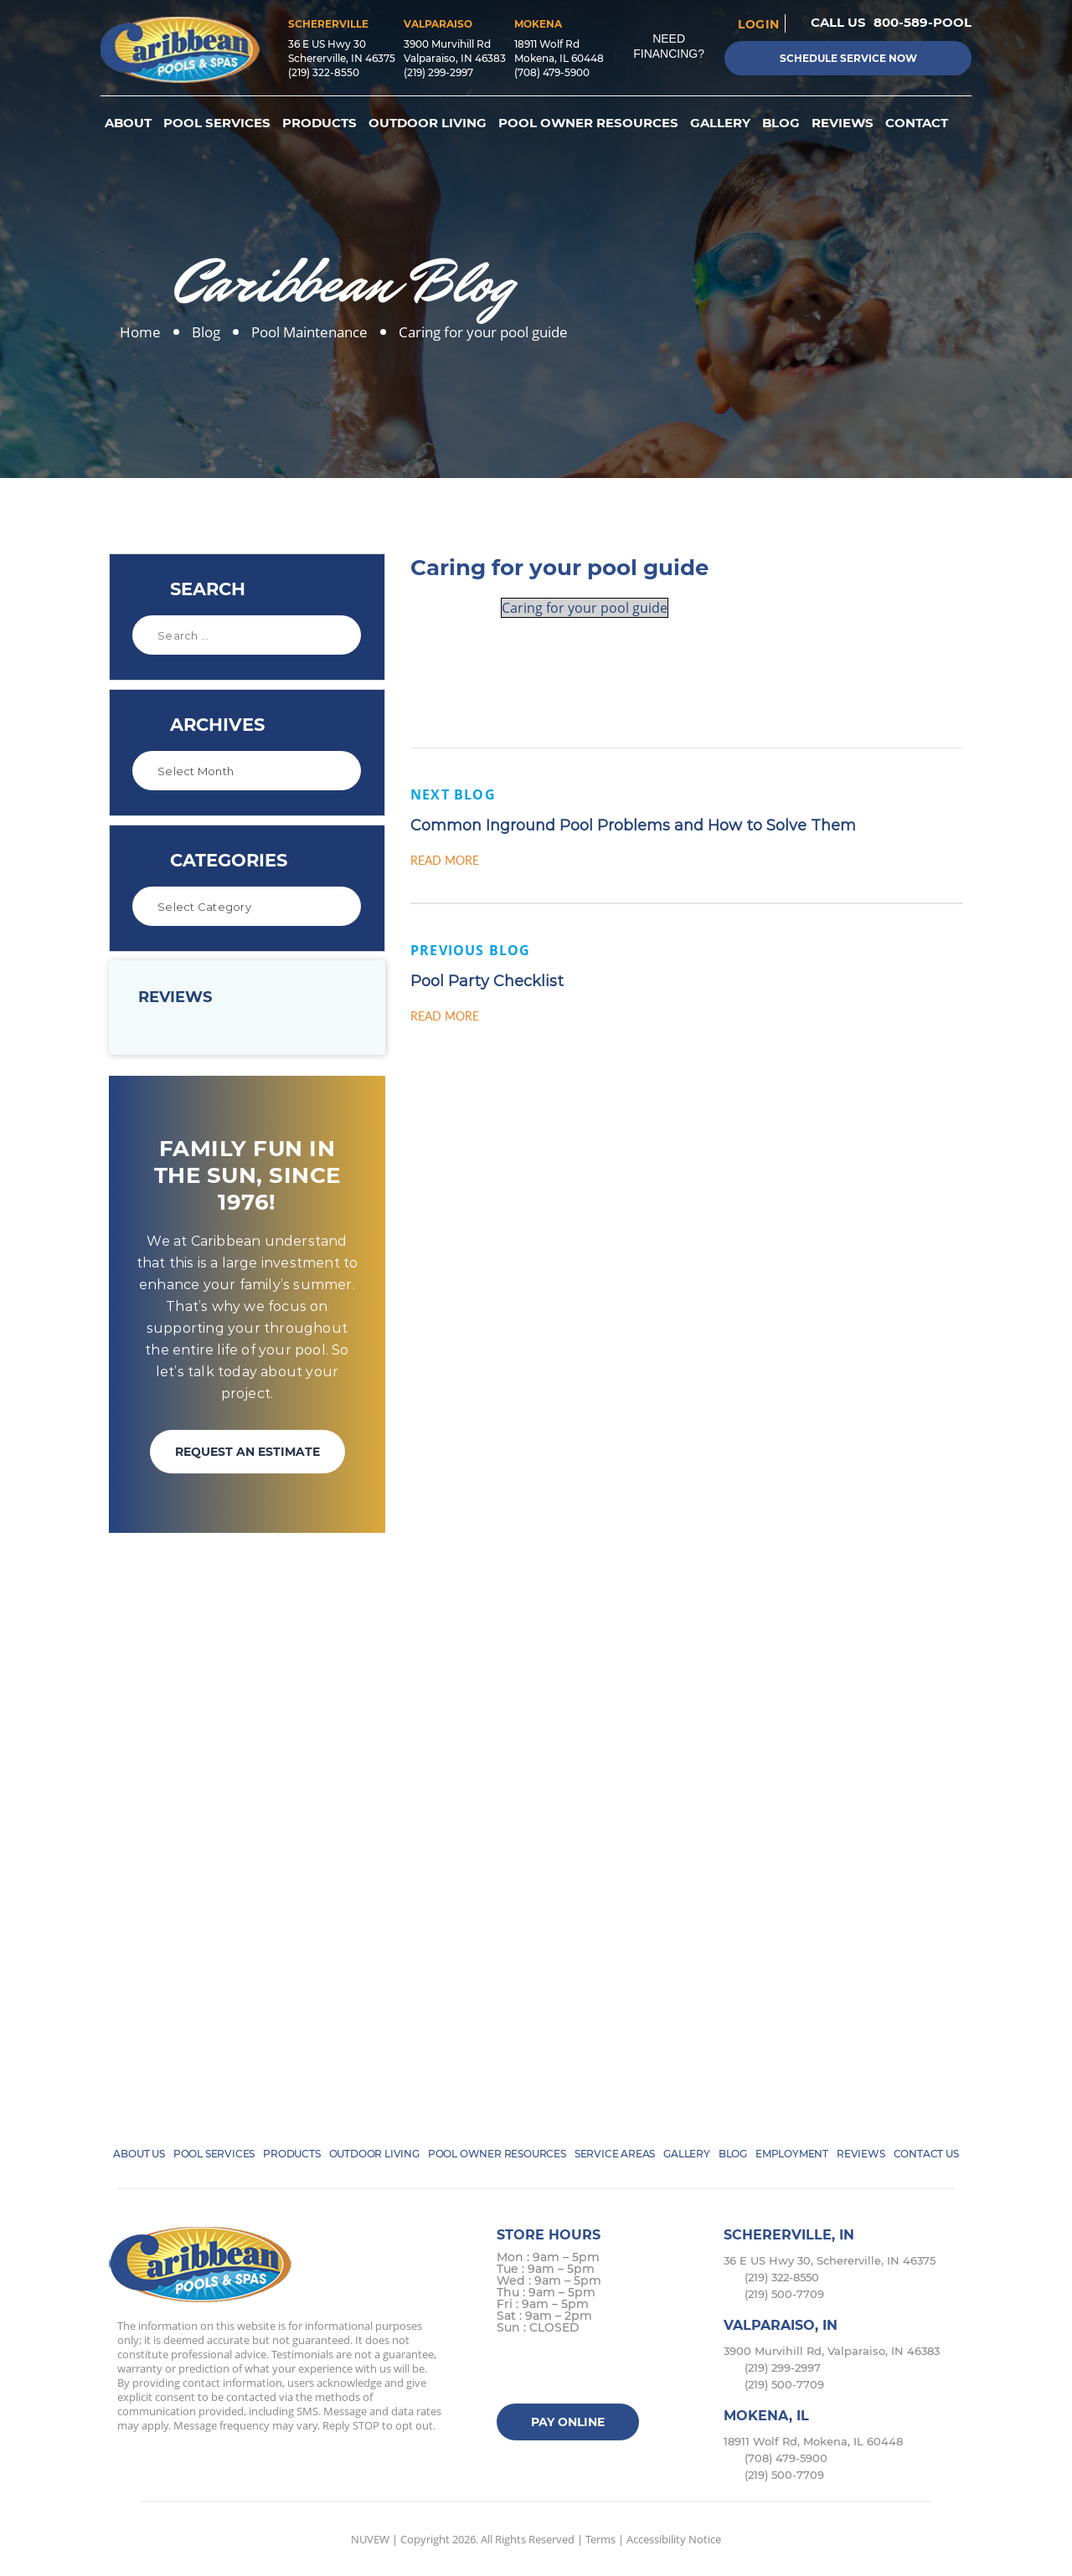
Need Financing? (668, 46)
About (128, 123)
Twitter (544, 2371)
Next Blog (453, 794)
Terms (600, 2539)
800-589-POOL (923, 22)
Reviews (843, 123)
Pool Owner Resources (588, 123)
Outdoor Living (427, 123)
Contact (916, 123)
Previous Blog (470, 950)
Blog (781, 123)
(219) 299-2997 (438, 72)
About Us (138, 2153)
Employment (791, 2153)
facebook (512, 2371)
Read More (444, 860)
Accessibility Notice (673, 2539)
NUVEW (370, 2539)
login (759, 23)
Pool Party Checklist (487, 981)
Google (610, 2371)
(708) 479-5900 (552, 72)
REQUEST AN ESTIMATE (247, 1451)
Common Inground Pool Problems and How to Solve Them (633, 825)
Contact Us (926, 2153)
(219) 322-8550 (323, 72)
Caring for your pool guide (584, 608)
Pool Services (217, 123)
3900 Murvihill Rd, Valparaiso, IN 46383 (832, 2350)
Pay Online (568, 2421)
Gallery (720, 123)
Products (319, 123)
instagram (577, 2371)
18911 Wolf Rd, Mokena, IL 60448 (813, 2441)
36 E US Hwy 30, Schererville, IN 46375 (829, 2260)
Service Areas (615, 2153)
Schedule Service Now (848, 58)
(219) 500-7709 (784, 2294)
